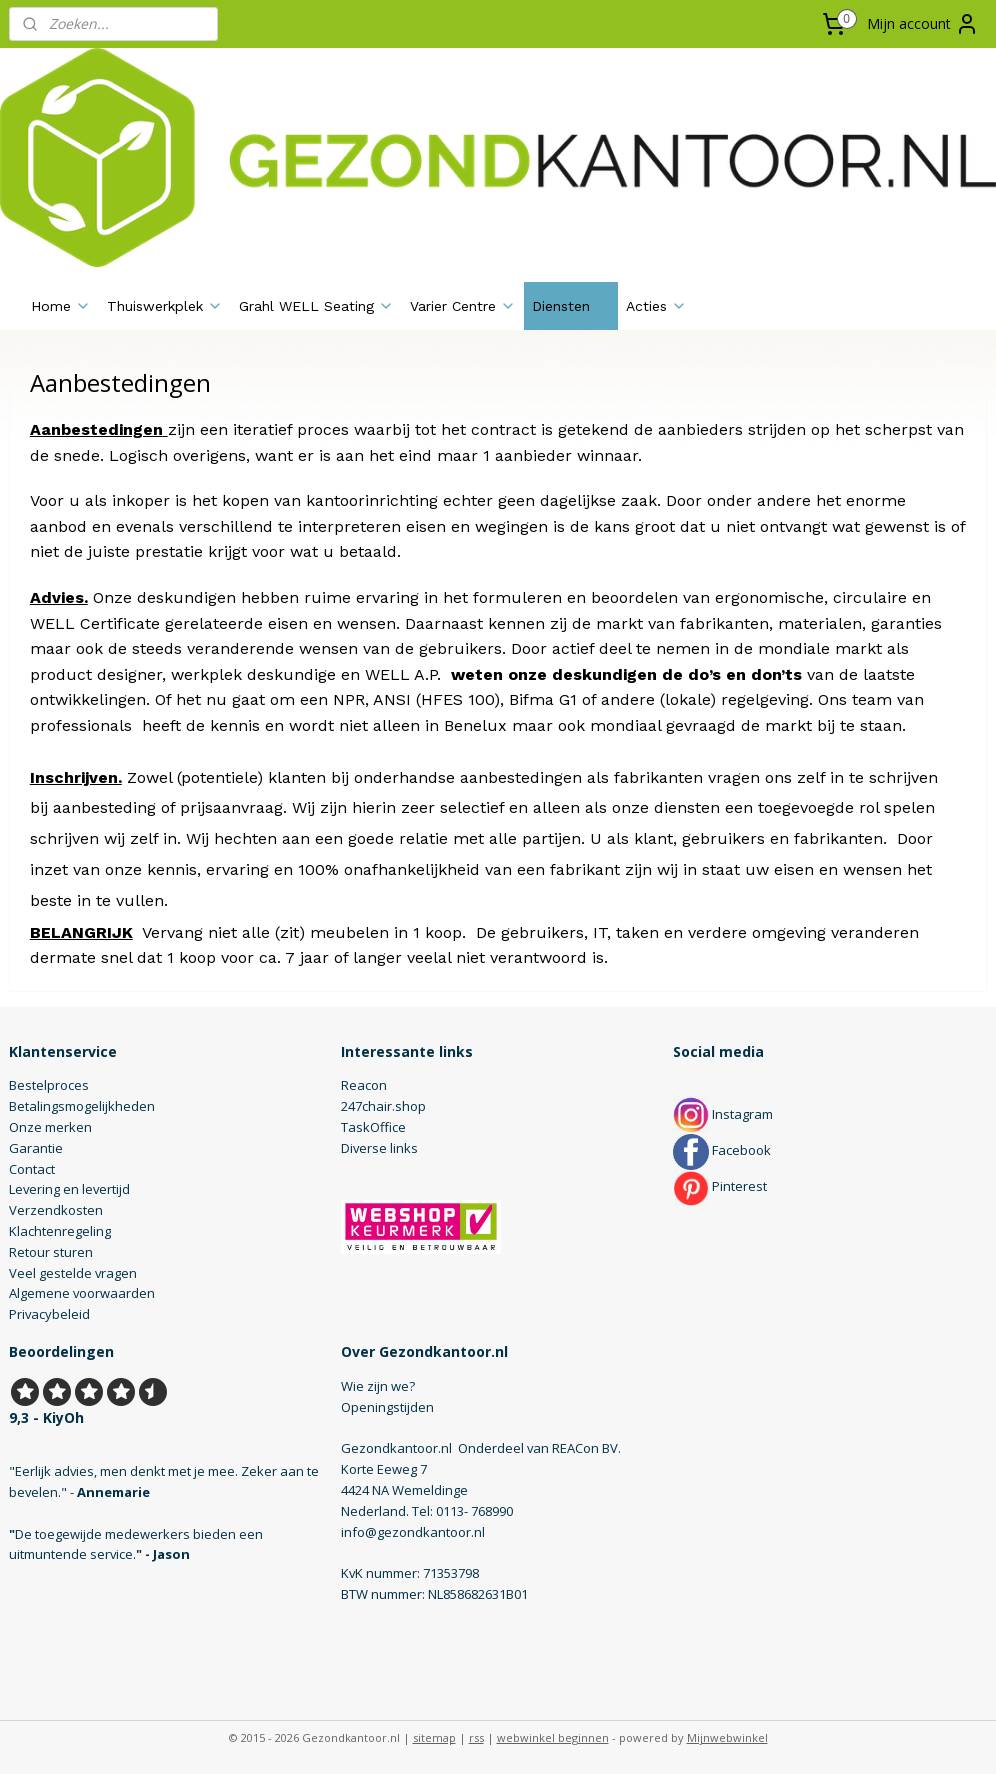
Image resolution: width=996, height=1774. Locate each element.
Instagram (723, 1114)
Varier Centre (463, 306)
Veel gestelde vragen (73, 1273)
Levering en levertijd (69, 1189)
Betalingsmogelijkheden (82, 1106)
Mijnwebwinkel (727, 1737)
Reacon (364, 1085)
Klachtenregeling (60, 1231)
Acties (656, 306)
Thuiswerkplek (165, 306)
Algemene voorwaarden (82, 1293)
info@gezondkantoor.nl (413, 1532)
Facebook (722, 1150)
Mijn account (923, 24)
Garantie (36, 1148)
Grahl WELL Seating (316, 306)
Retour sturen (51, 1252)
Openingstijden (387, 1407)
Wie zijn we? (378, 1386)
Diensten (571, 306)
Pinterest (720, 1186)
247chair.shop (383, 1106)
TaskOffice (373, 1127)
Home (61, 306)
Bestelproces (49, 1085)
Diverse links (379, 1148)
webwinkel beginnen (553, 1737)
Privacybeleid (49, 1314)
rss (476, 1737)
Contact (32, 1169)
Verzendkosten (56, 1210)
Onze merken (50, 1127)
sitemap (434, 1737)
